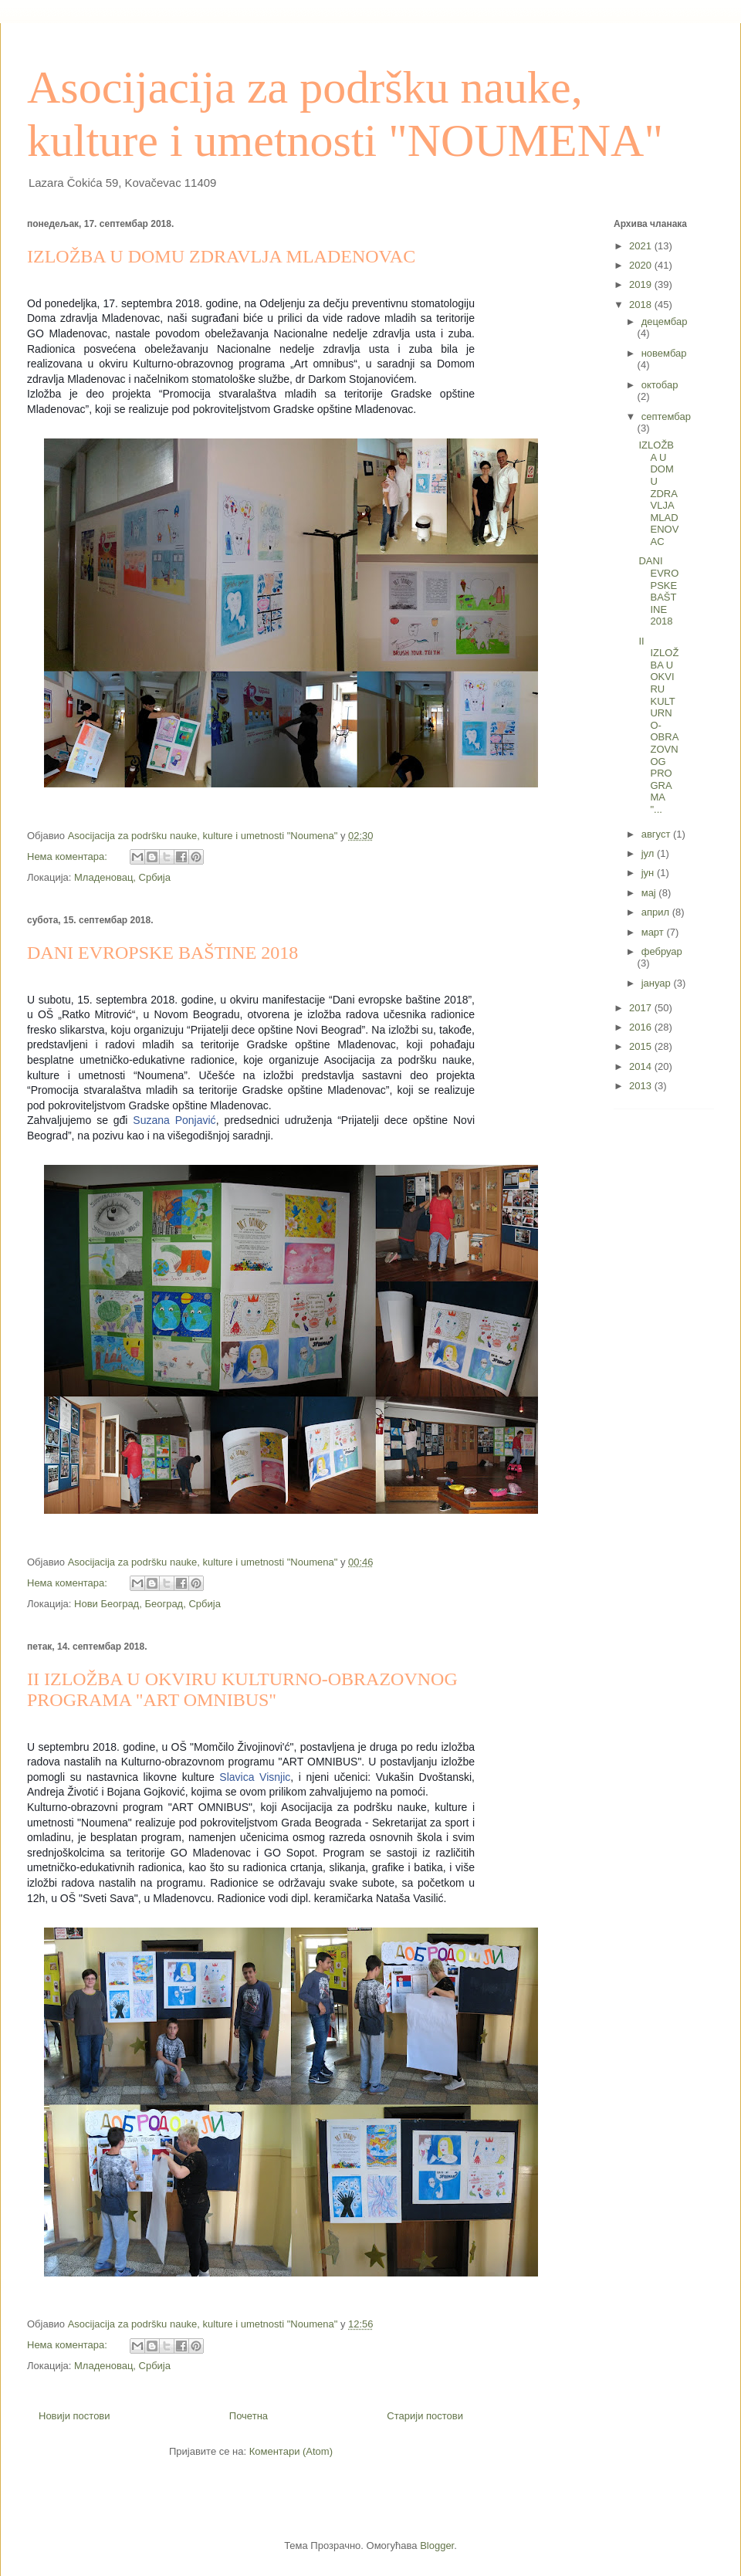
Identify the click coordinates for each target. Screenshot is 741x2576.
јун (649, 872)
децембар (664, 321)
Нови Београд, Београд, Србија (147, 1604)
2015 (642, 1046)
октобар (659, 385)
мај (650, 893)
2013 (642, 1086)
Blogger (437, 2545)
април (656, 912)
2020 (642, 265)
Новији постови (74, 2416)
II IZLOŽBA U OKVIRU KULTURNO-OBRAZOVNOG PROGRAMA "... (658, 725)
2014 (642, 1066)
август (657, 834)
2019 (642, 284)
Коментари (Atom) (291, 2451)
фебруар (661, 951)
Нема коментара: (68, 856)
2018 (642, 304)
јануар (657, 983)
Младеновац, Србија (122, 877)
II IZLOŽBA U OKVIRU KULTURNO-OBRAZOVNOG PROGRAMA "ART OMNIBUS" (242, 1689)
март (654, 932)
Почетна (248, 2416)
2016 (642, 1027)
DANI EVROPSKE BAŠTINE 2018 (162, 953)
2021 (642, 246)
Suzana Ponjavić (174, 1120)
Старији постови (425, 2416)
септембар (666, 416)
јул (649, 853)
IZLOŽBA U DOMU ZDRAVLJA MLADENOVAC (221, 256)
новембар (664, 353)
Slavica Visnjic (254, 1777)
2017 (642, 1008)
